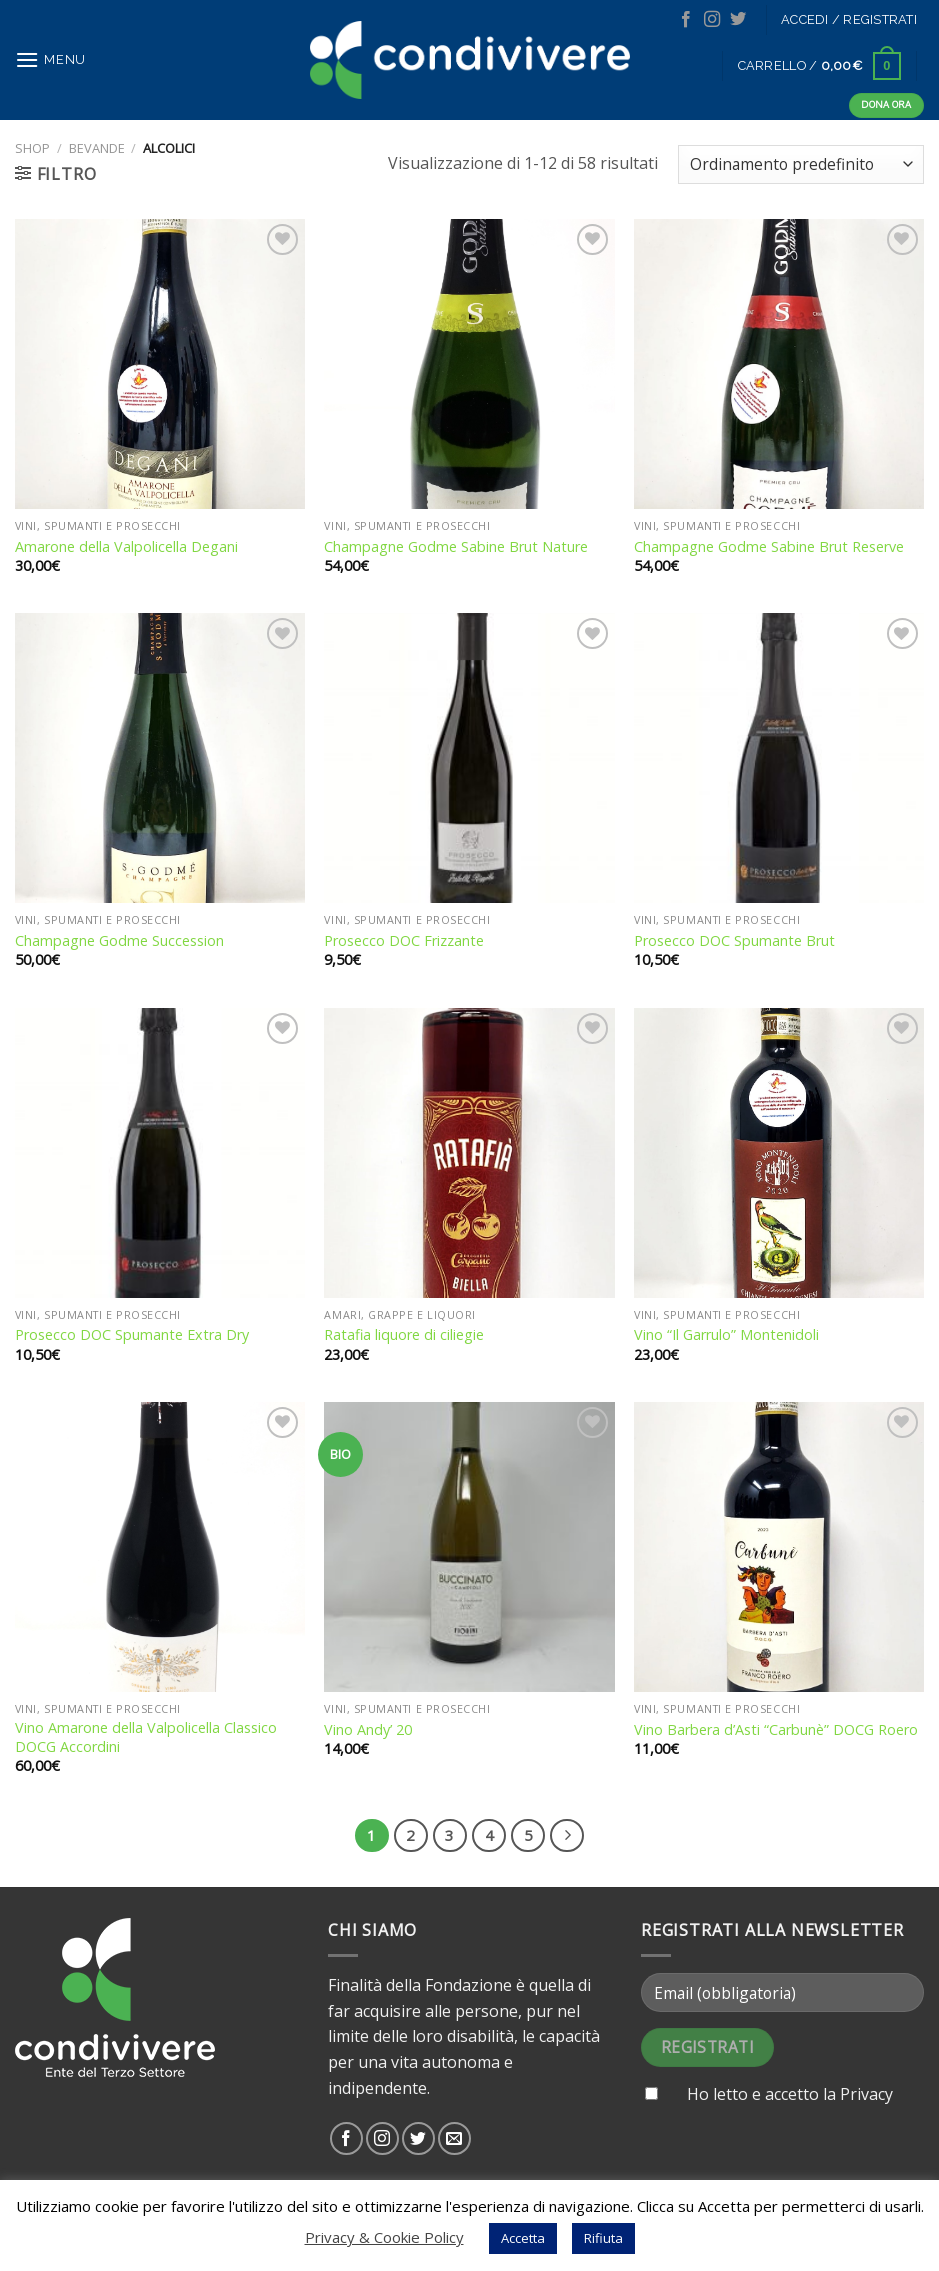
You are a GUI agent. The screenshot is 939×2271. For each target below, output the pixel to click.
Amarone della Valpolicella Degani (126, 547)
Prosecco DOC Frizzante (404, 941)
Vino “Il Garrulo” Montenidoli (726, 1335)
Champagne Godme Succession (119, 941)
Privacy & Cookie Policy (384, 2237)
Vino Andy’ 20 (368, 1730)
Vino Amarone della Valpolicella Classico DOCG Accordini (146, 1737)
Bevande (97, 148)
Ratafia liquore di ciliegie (404, 1335)
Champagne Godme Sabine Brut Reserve (769, 547)
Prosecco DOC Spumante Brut (734, 941)
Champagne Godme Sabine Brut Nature (456, 547)
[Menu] (50, 59)
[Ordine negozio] (801, 164)
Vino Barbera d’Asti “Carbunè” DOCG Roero (776, 1730)
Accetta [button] (523, 2238)
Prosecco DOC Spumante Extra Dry (132, 1335)
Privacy (866, 2094)
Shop (32, 148)
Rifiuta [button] (603, 2238)
